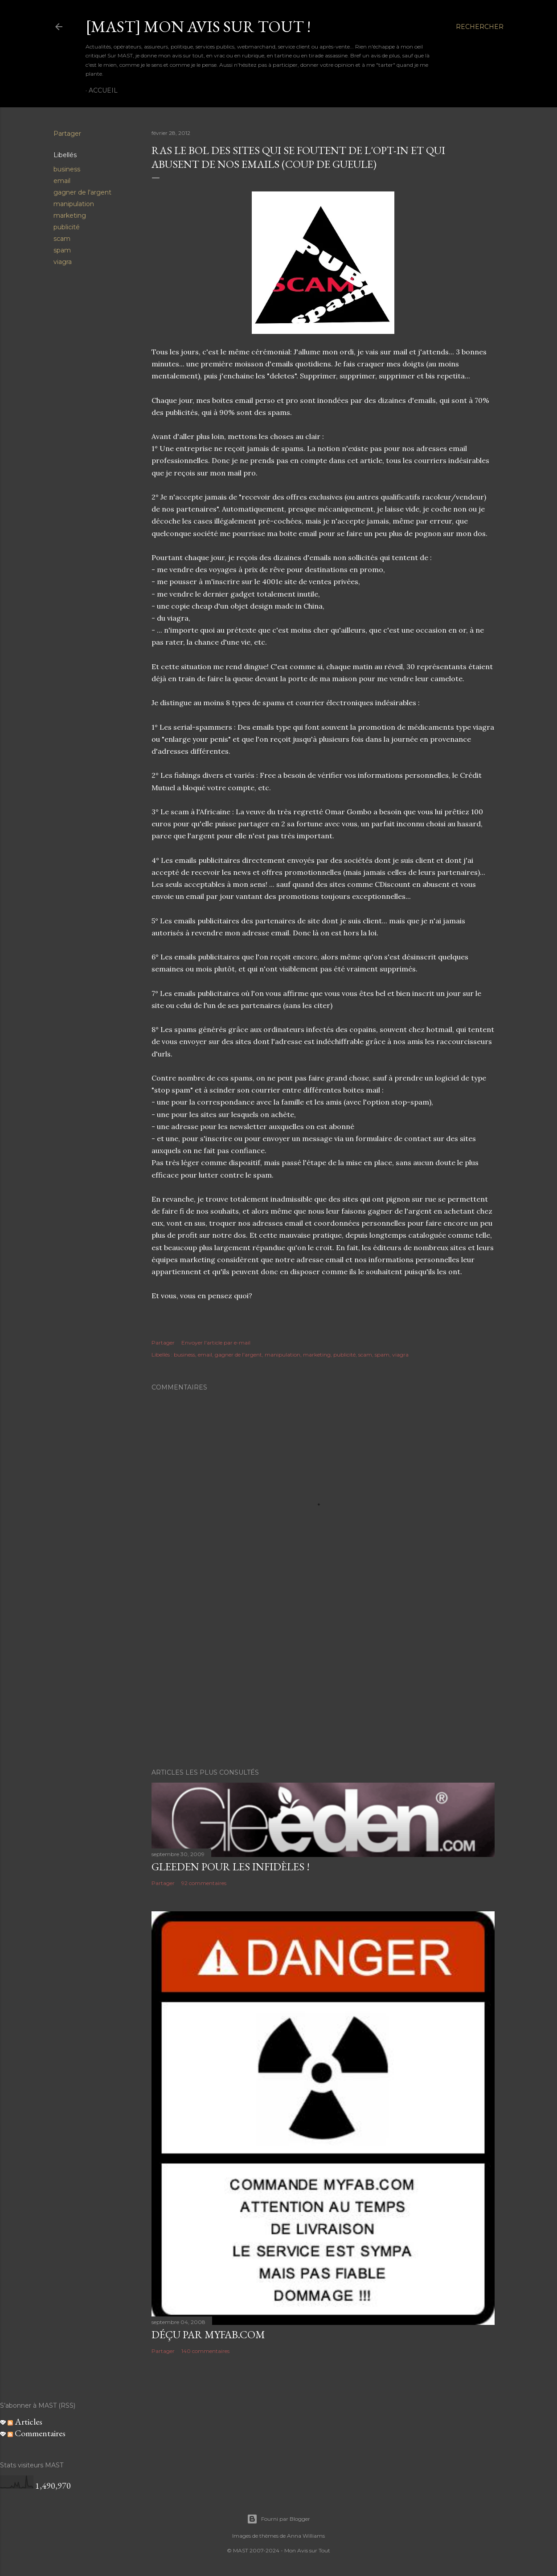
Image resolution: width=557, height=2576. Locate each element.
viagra (62, 262)
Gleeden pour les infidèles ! (231, 1866)
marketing (69, 215)
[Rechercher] (480, 26)
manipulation (73, 204)
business (66, 169)
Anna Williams (306, 2535)
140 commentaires (205, 2351)
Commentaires (37, 2433)
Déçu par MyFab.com (208, 2334)
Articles (25, 2421)
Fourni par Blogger (278, 2519)
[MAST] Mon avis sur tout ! (198, 26)
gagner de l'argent (82, 192)
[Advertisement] (323, 1683)
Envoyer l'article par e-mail (215, 1342)
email (61, 181)
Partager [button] (67, 134)
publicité (66, 227)
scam (61, 239)
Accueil (103, 90)
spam (62, 250)
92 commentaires (203, 1883)
